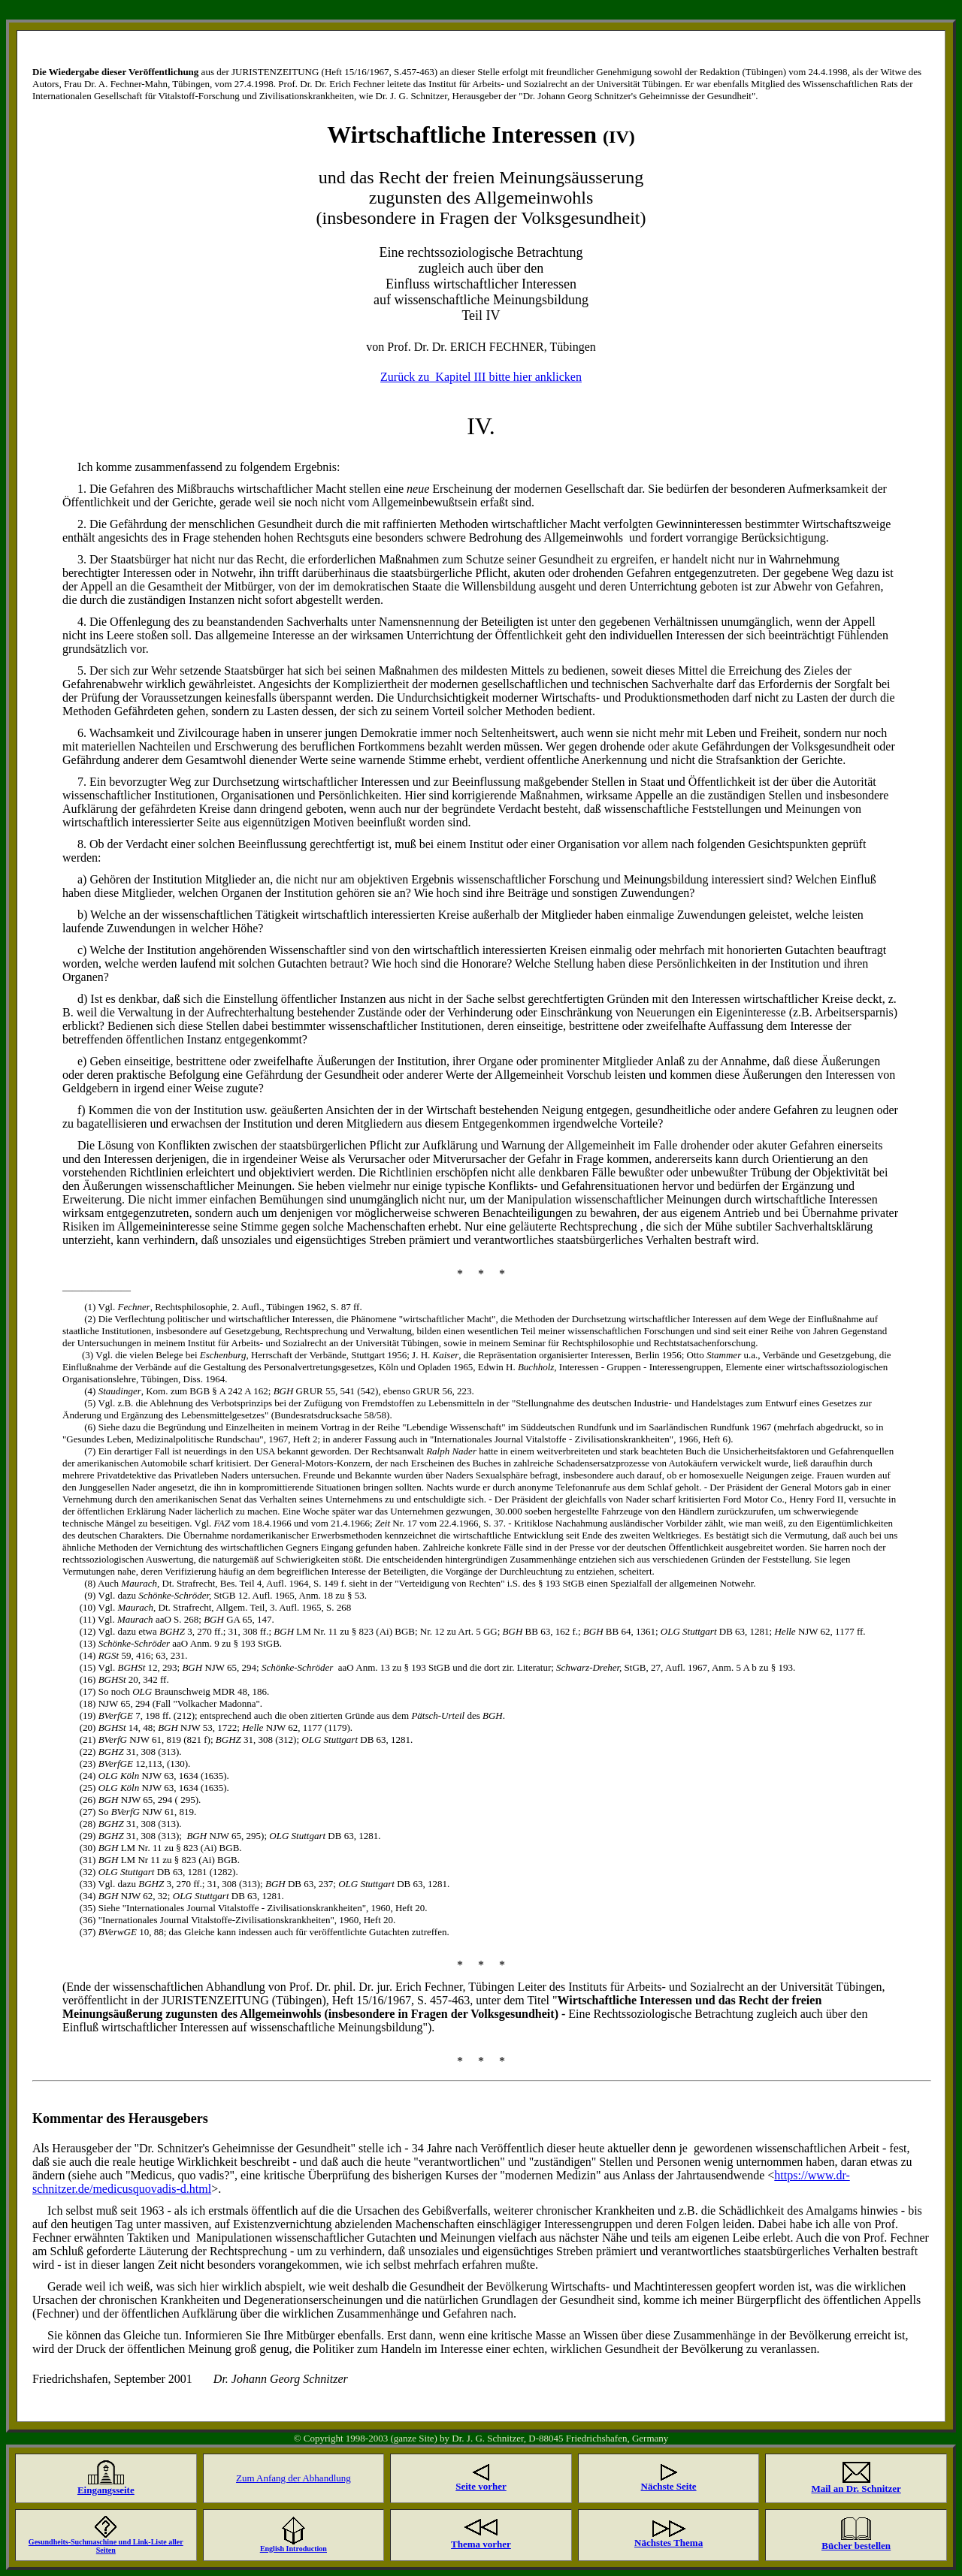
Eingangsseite (106, 2490)
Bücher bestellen (856, 2545)
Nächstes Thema (668, 2542)
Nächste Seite (669, 2486)
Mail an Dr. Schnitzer (855, 2488)
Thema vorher (481, 2544)
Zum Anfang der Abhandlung (293, 2478)
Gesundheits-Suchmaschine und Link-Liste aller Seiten (106, 2546)
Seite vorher (481, 2486)
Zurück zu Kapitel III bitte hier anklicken (481, 376)
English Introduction (293, 2548)
